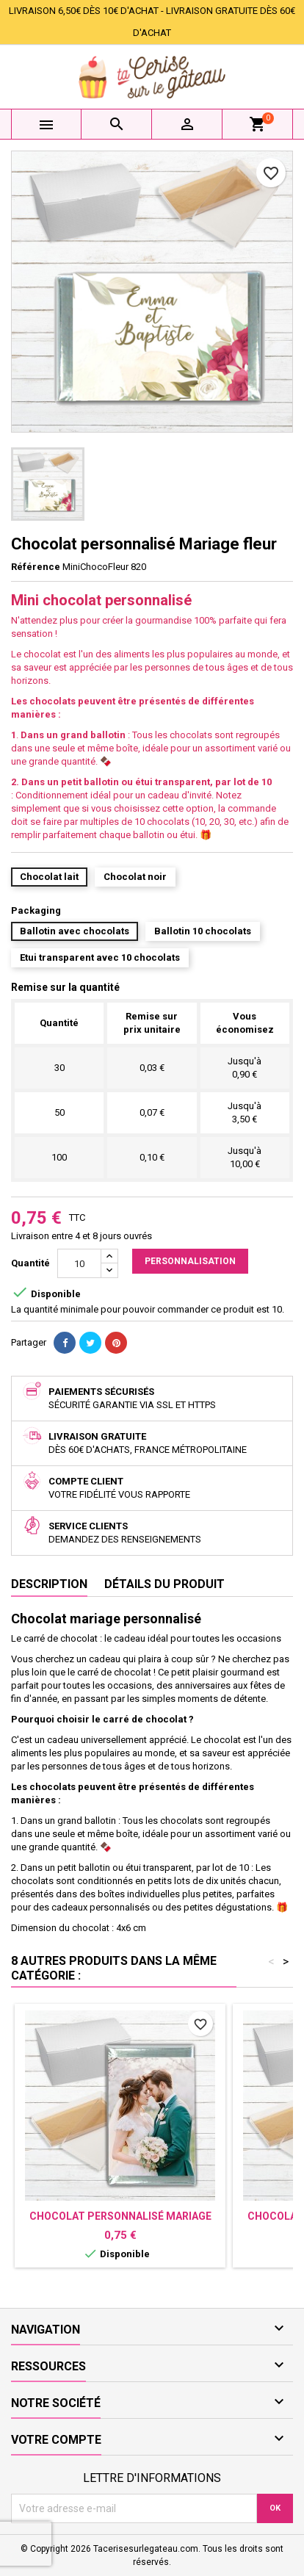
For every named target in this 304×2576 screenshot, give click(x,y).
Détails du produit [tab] (164, 1584)
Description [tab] (49, 1584)
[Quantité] (79, 1263)
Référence (35, 566)
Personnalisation (190, 1261)
